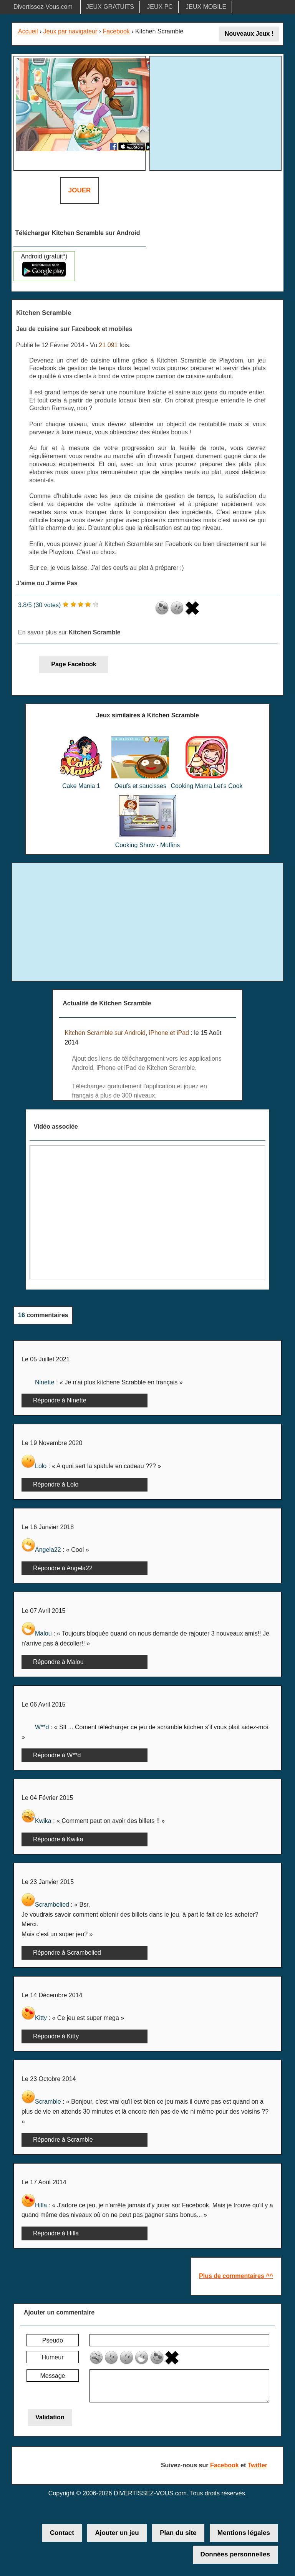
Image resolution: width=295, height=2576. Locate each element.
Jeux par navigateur (70, 31)
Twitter (257, 2465)
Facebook (116, 31)
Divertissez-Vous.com (43, 6)
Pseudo (52, 2340)
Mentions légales (243, 2532)
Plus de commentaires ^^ (236, 2276)
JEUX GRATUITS (110, 6)
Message (52, 2375)
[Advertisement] (216, 112)
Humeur (53, 2357)
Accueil (28, 31)
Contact (62, 2532)
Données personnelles (235, 2554)
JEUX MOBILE (206, 6)
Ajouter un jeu (117, 2532)
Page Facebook (73, 664)
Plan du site (178, 2532)
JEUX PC (160, 6)
